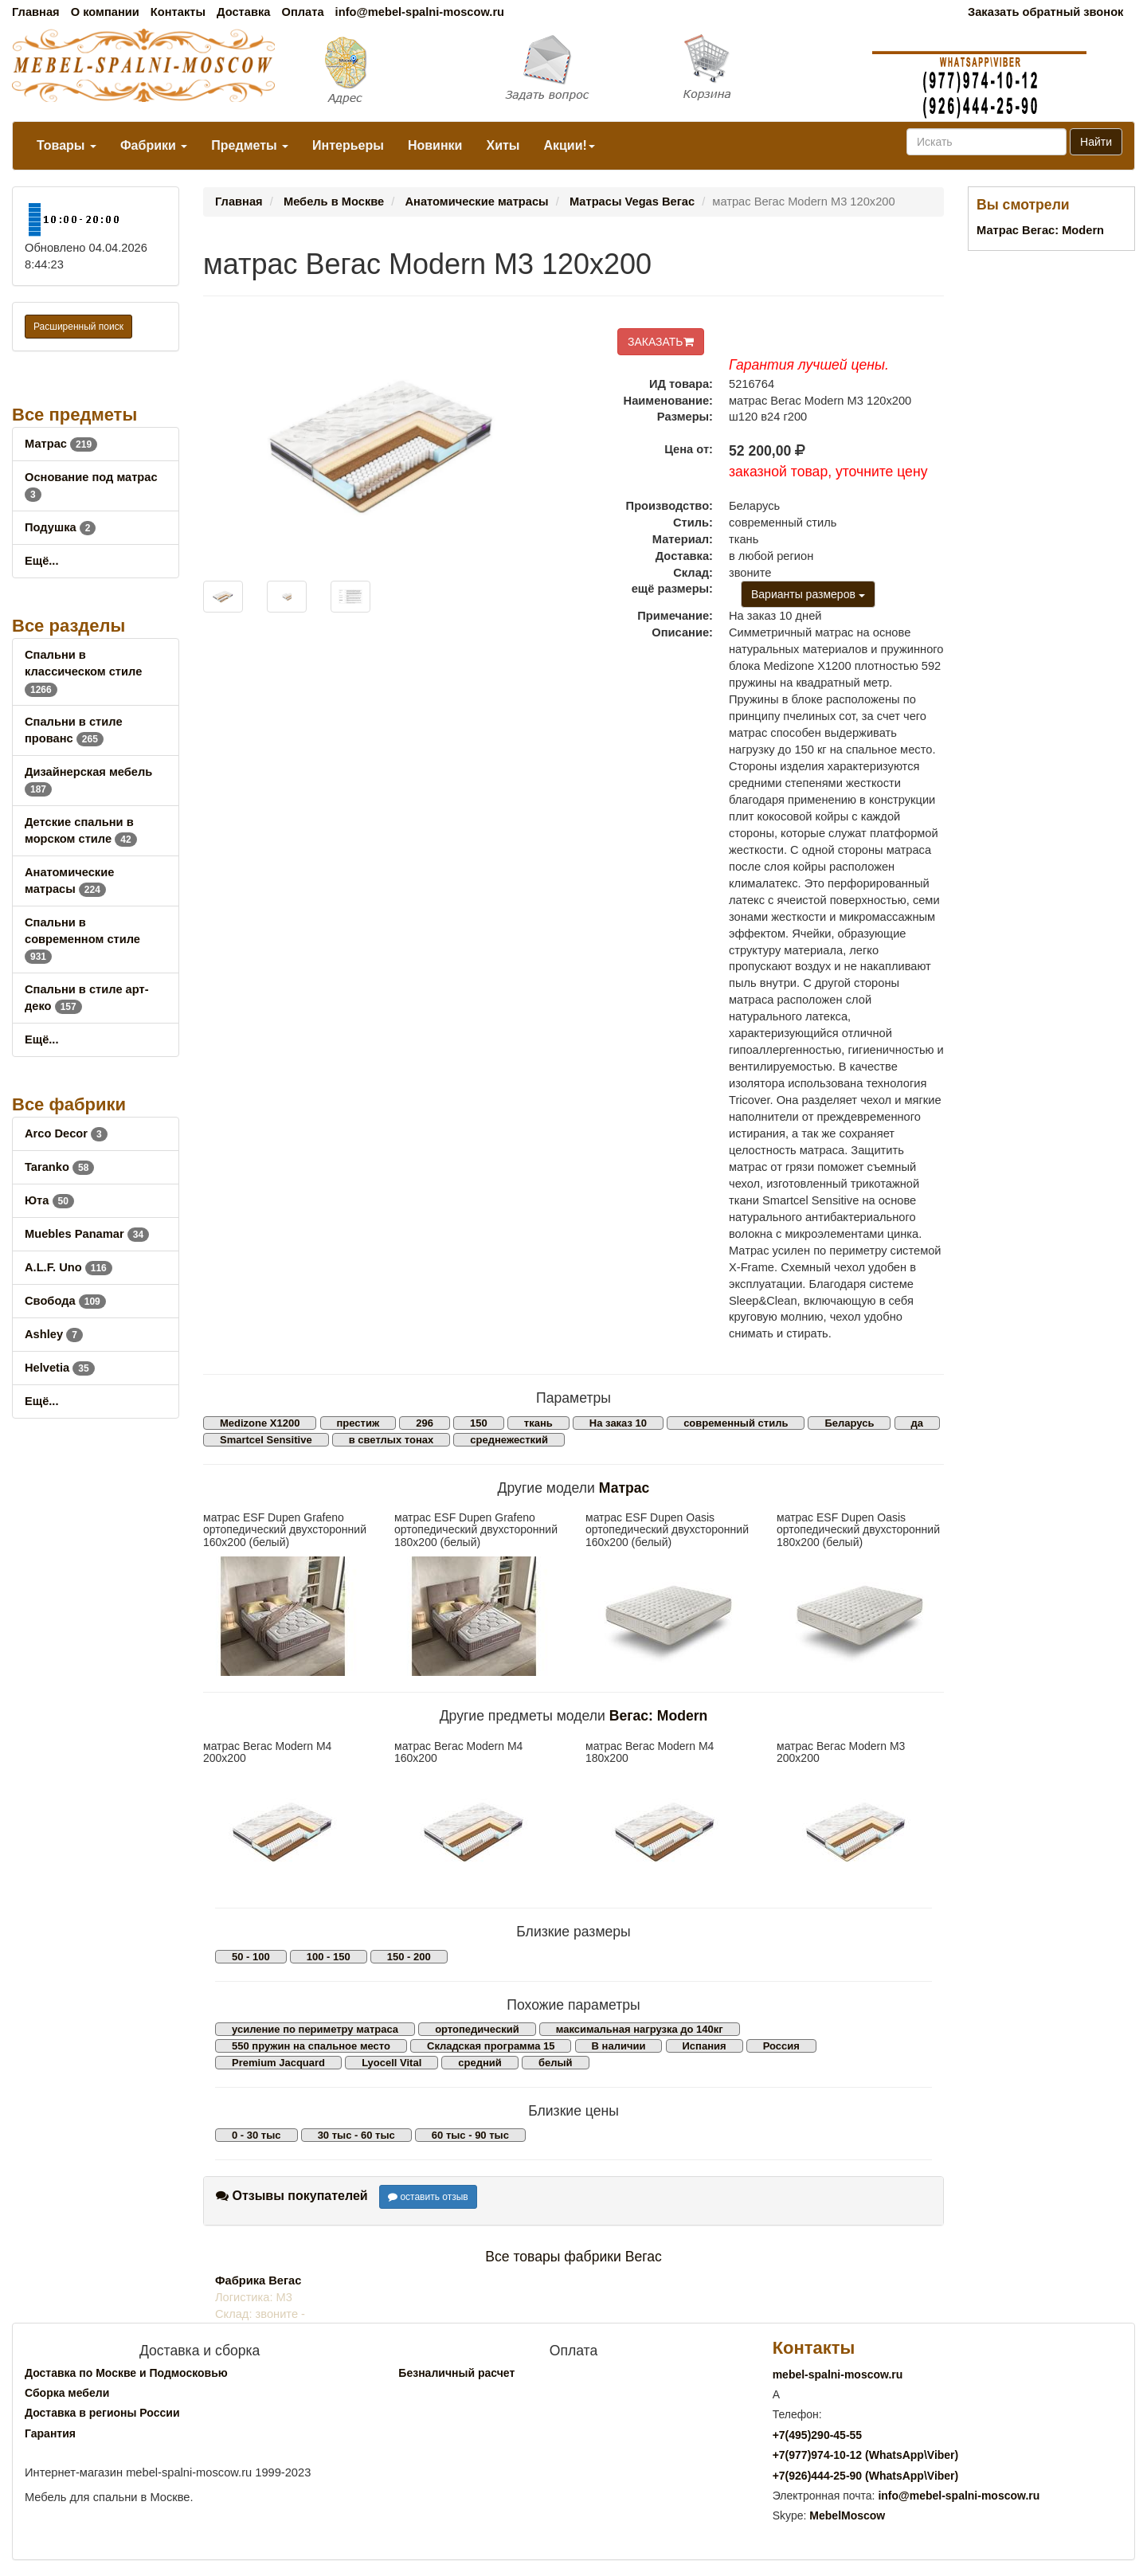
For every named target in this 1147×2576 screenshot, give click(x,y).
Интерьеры (348, 145)
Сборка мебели (67, 2392)
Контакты (178, 12)
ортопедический (477, 2029)
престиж (358, 1423)
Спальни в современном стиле (82, 939)
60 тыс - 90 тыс (470, 2135)
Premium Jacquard (278, 2063)
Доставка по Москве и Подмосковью (126, 2373)
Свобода (65, 1300)
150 (478, 1423)
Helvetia (60, 1367)
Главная (36, 12)
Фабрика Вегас (258, 2280)
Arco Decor (66, 1133)
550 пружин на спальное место (311, 2046)
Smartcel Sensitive (266, 1440)
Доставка (243, 12)
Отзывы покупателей (292, 2195)
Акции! (568, 145)
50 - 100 (251, 1957)
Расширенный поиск (78, 326)
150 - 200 (409, 1957)
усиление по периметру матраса (315, 2029)
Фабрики (153, 145)
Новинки (435, 145)
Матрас (61, 443)
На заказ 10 (618, 1423)
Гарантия (50, 2433)
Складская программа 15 (490, 2046)
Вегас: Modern (658, 1716)
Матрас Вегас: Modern (1040, 230)
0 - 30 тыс (256, 2135)
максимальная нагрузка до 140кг (639, 2029)
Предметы (249, 145)
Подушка (60, 527)
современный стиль (735, 1423)
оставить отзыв (428, 2196)
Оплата (302, 12)
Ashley (54, 1334)
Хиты (502, 145)
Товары (66, 145)
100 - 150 (328, 1957)
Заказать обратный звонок (1045, 12)
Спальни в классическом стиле (83, 671)
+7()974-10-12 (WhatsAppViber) (866, 2455)
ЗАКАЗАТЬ (661, 341)
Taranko (59, 1167)
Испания (704, 2046)
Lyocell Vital (391, 2063)
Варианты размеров (808, 594)
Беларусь (849, 1423)
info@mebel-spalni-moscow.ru (419, 12)
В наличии (619, 2046)
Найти (1096, 141)
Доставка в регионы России (102, 2412)
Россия (781, 2046)
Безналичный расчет (456, 2373)
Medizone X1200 (259, 1423)
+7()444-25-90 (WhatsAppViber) (866, 2475)
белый (555, 2063)
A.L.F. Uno (68, 1267)
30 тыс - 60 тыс (356, 2135)
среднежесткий (509, 1440)
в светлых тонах (391, 1440)
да (917, 1423)
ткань (538, 1423)
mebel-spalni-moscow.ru (838, 2374)
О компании (105, 12)
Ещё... (42, 560)
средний (480, 2063)
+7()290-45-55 (817, 2435)
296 (424, 1423)
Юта (49, 1200)
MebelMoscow (847, 2515)
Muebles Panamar (87, 1233)
